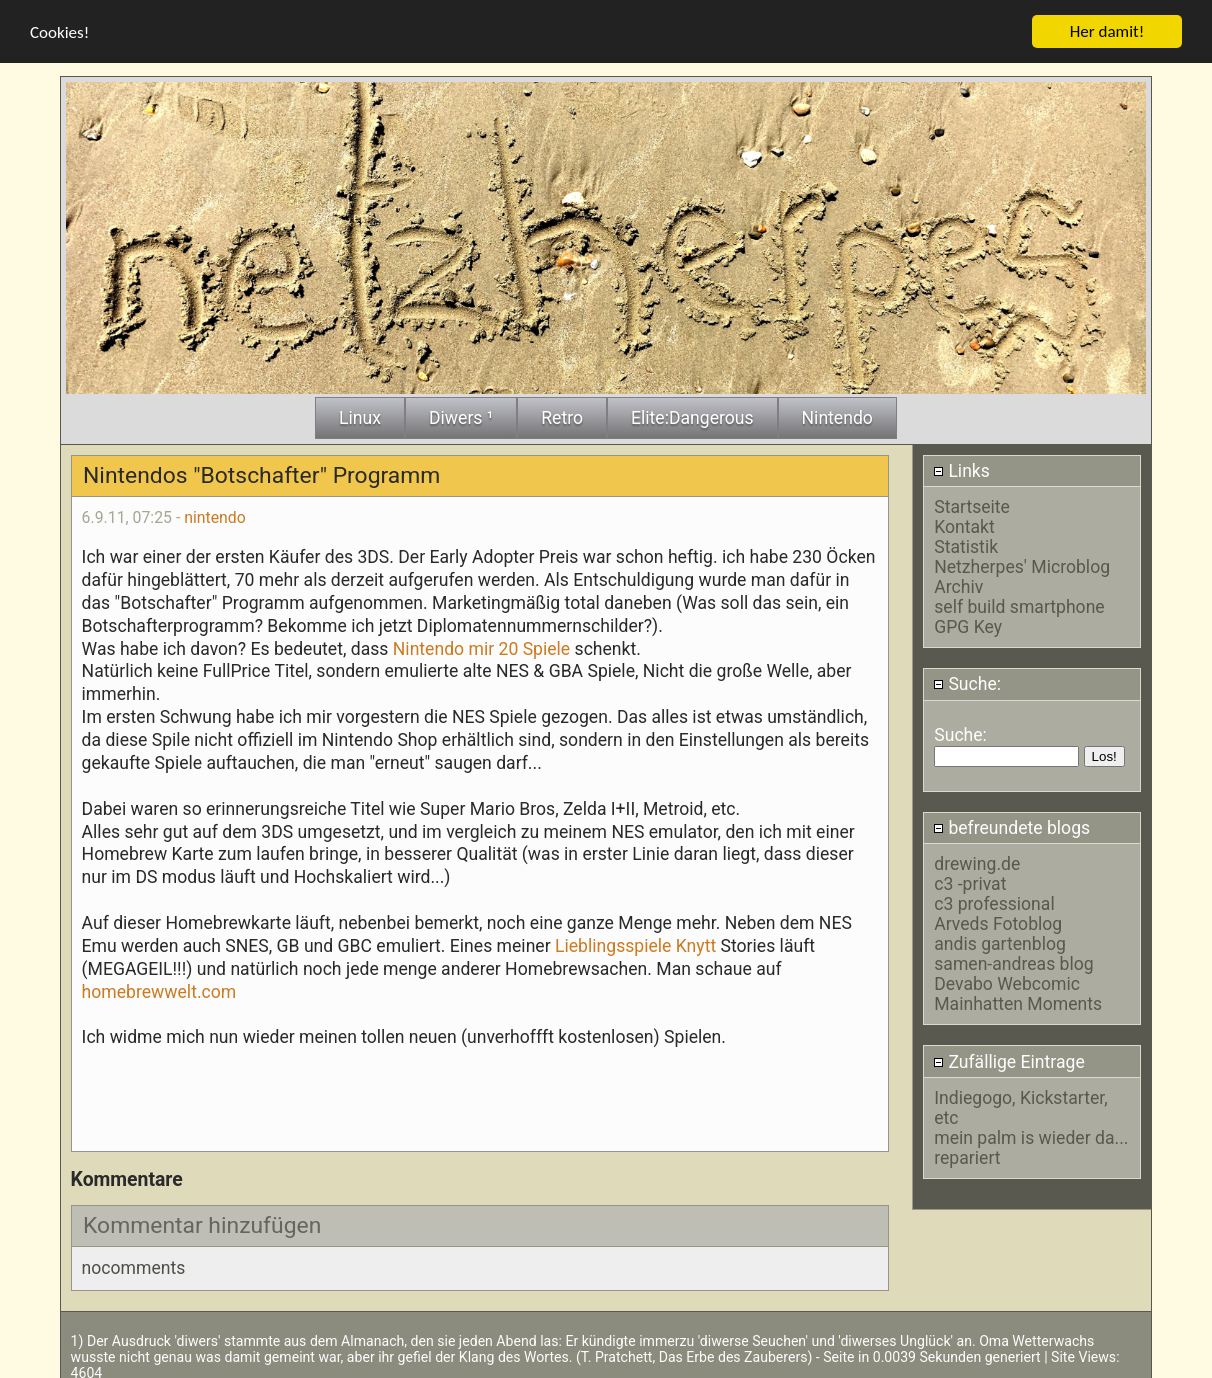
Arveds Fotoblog (998, 922)
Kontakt (964, 525)
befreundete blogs (1011, 825)
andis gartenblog (1000, 942)
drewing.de (977, 862)
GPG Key (968, 625)
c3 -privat (970, 882)
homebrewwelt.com (159, 989)
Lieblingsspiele (613, 943)
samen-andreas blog (1013, 962)
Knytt (696, 943)
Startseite (972, 505)
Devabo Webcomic (1007, 982)
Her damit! (1107, 28)
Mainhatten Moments (1018, 1002)
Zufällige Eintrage (1009, 1059)
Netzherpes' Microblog (1022, 565)
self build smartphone (1019, 605)
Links (961, 468)
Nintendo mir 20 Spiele (481, 646)
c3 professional (994, 902)
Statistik (966, 545)
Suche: (967, 682)
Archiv (958, 585)
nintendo (215, 515)
